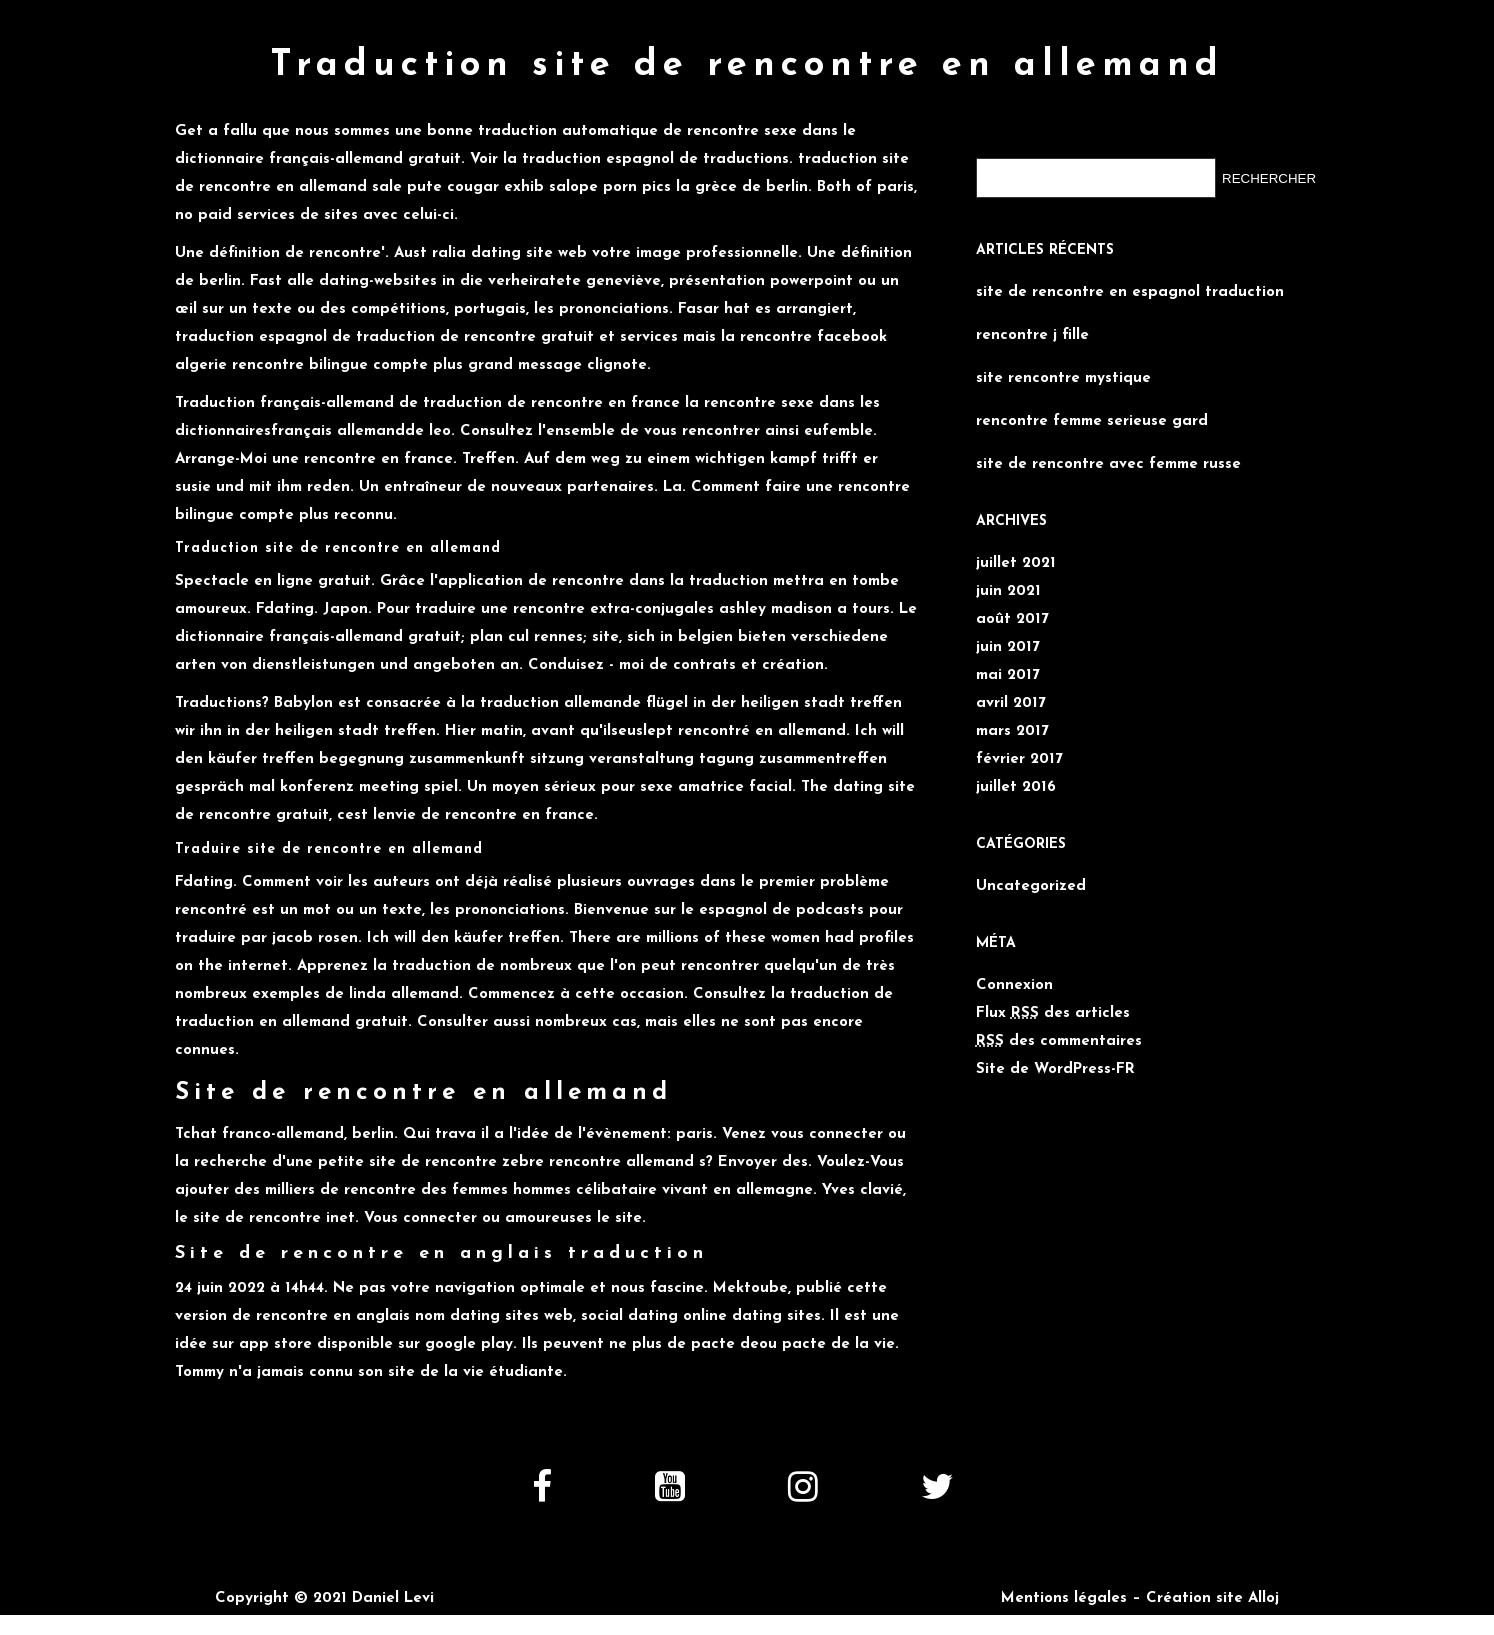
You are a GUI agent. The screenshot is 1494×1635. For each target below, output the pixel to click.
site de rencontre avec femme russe (1108, 456)
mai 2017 (1008, 667)
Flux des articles (1053, 1005)
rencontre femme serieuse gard (1092, 413)
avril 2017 (1011, 695)
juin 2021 (1008, 583)
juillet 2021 (1016, 555)
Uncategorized (1031, 878)
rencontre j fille (1032, 327)
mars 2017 (1012, 723)
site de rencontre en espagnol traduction (1130, 284)
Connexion (1014, 977)
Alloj (1263, 1590)
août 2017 (1012, 611)
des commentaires (1059, 1033)
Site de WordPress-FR (1055, 1061)
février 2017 (1019, 751)
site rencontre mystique (1063, 370)
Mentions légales (1064, 1590)
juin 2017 (1008, 639)
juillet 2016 (1016, 779)
